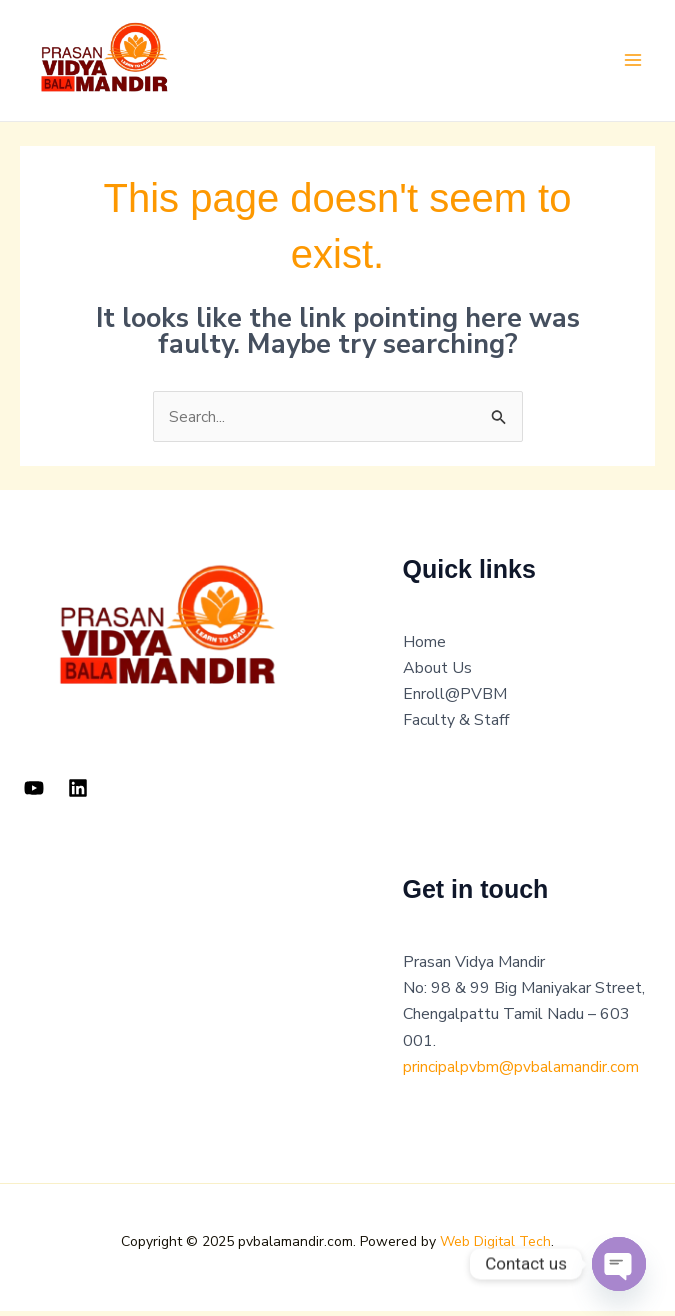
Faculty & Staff (456, 726)
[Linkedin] (78, 792)
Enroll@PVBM (455, 700)
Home (424, 647)
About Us (437, 673)
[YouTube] (34, 792)
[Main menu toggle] (633, 62)
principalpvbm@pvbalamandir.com (521, 1072)
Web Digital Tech (495, 1246)
